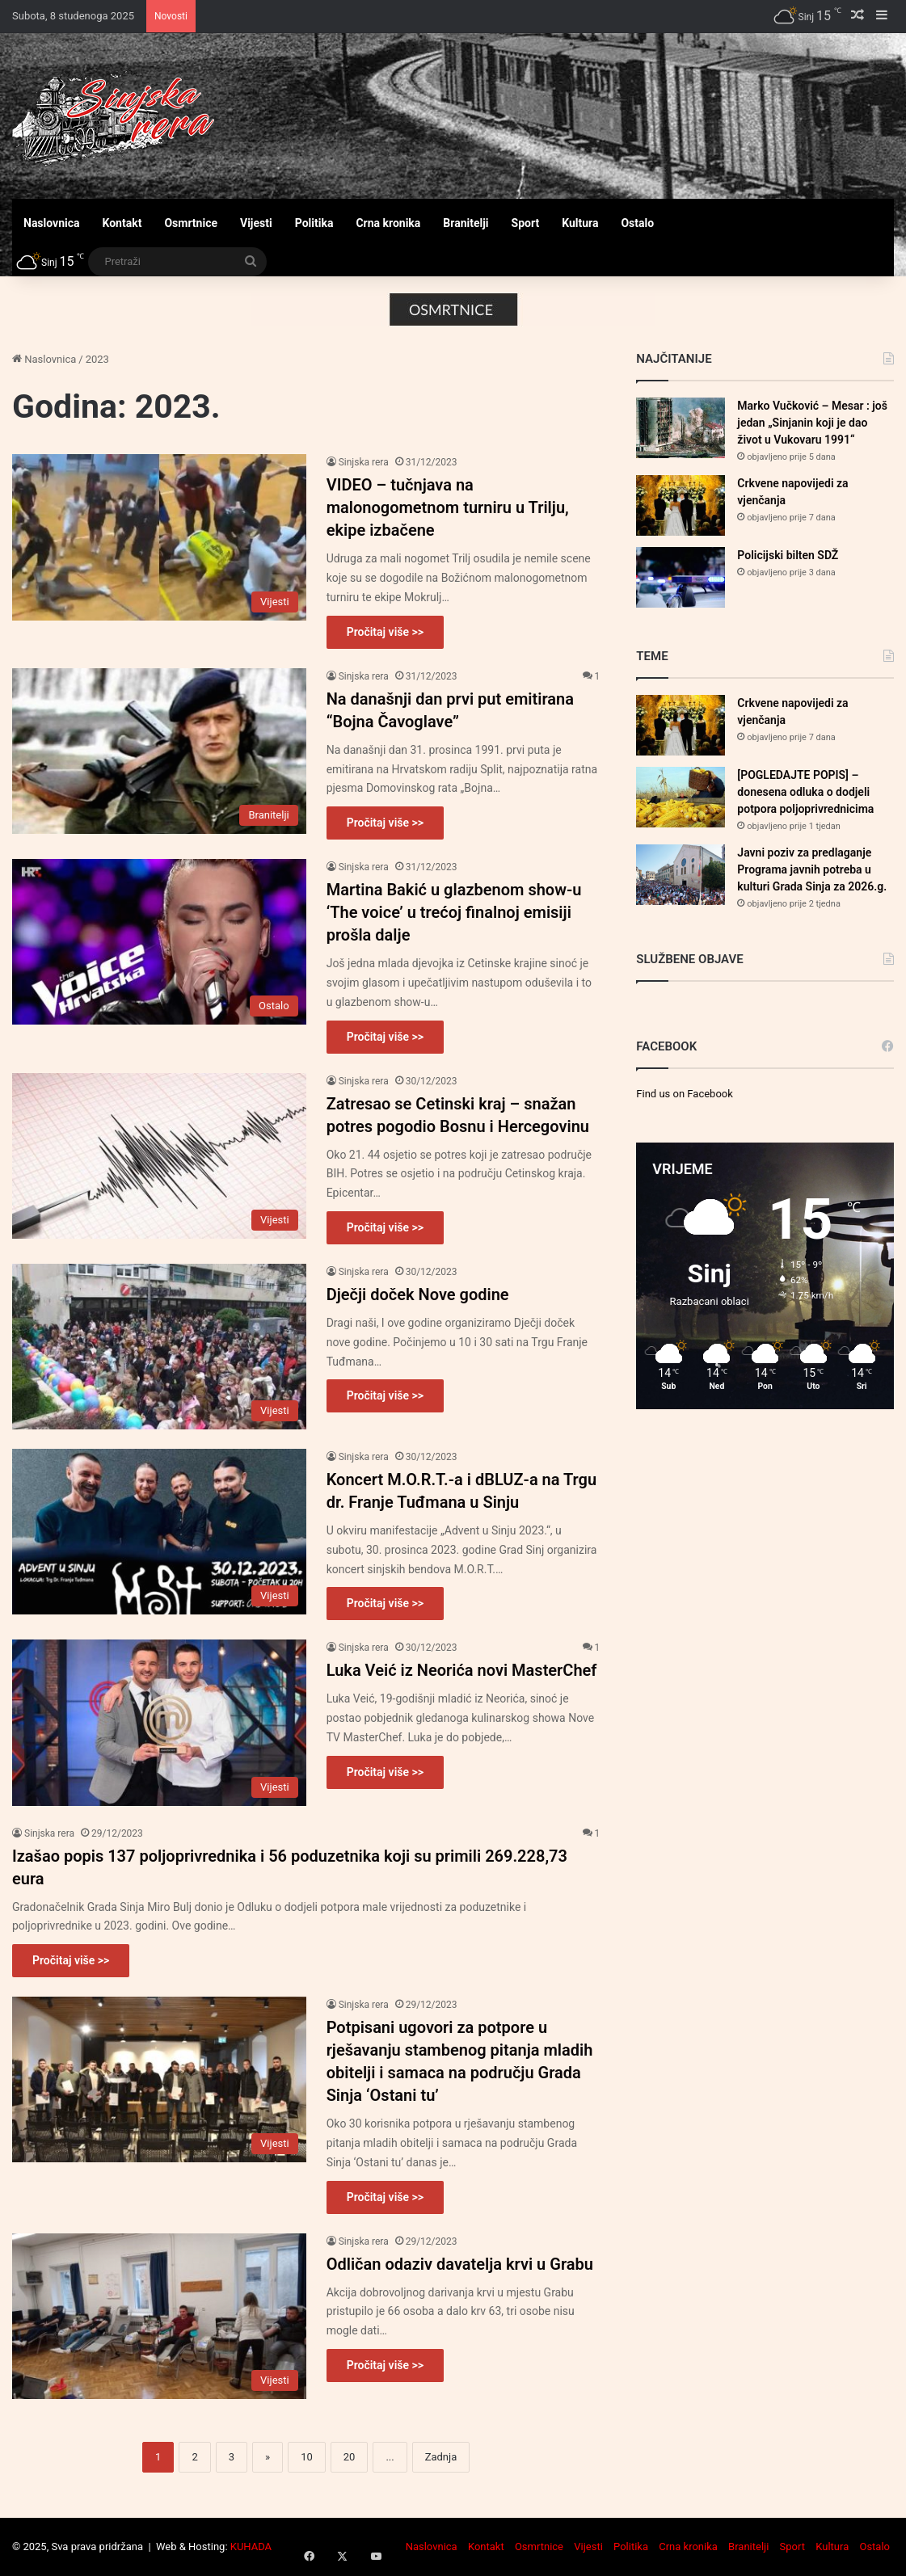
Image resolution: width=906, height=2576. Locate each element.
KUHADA (251, 2546)
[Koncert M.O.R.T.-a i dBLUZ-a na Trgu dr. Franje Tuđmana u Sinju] (159, 1531)
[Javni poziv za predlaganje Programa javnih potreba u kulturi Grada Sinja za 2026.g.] (680, 874)
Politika (314, 223)
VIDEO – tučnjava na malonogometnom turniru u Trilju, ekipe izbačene (448, 507)
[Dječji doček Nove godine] (159, 1346)
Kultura (580, 223)
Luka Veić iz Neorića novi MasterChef (462, 1670)
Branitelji (465, 223)
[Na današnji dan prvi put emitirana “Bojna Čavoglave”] (159, 751)
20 (349, 2457)
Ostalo (637, 223)
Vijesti (256, 223)
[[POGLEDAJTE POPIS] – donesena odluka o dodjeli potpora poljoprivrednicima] (680, 797)
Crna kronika (388, 223)
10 (307, 2457)
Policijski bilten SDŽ (787, 555)
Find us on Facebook (684, 1094)
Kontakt (122, 223)
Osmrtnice (190, 223)
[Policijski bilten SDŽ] (680, 577)
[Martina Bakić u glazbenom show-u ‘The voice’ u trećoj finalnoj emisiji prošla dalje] (159, 942)
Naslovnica (51, 223)
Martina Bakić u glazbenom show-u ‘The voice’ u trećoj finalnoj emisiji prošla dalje (454, 912)
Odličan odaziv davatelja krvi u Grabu (460, 2264)
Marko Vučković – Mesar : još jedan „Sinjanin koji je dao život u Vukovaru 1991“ (812, 422)
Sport (526, 223)
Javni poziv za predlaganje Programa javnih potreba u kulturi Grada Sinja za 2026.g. (812, 869)
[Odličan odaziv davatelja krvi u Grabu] (159, 2316)
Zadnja (441, 2457)
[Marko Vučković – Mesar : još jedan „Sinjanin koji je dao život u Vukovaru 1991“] (680, 428)
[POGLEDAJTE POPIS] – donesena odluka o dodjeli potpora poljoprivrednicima (805, 791)
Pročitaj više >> (385, 631)
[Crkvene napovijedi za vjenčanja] (680, 505)
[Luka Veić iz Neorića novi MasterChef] (159, 1722)
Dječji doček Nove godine (418, 1294)
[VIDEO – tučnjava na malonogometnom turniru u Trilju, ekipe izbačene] (159, 537)
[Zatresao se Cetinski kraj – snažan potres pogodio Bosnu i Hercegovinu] (159, 1156)
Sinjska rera (364, 462)
